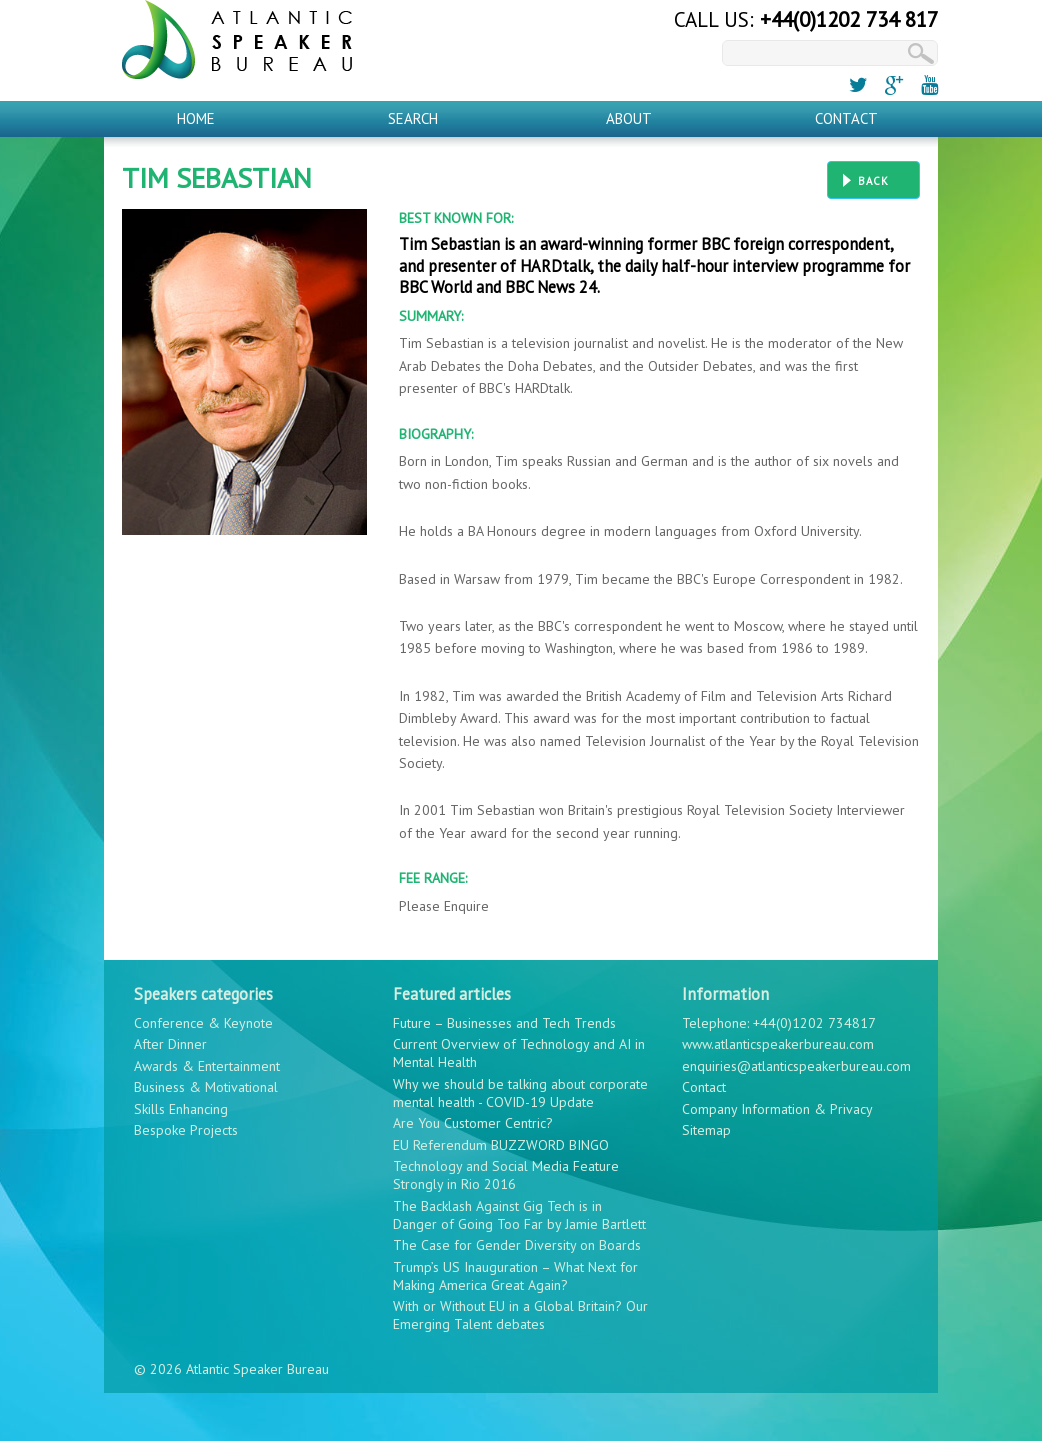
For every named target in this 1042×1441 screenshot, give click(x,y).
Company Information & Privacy (777, 1109)
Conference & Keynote (203, 1023)
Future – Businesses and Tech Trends (504, 1023)
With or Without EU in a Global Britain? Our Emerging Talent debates (520, 1315)
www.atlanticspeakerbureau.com (778, 1044)
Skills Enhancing (181, 1109)
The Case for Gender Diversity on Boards (517, 1245)
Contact (846, 118)
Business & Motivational (206, 1087)
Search (413, 118)
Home (196, 118)
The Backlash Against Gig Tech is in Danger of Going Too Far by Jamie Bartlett (519, 1215)
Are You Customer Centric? (473, 1123)
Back (873, 181)
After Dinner (170, 1044)
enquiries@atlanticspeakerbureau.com (796, 1066)
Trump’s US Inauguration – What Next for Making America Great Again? (515, 1276)
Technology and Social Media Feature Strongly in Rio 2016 (506, 1175)
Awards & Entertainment (207, 1066)
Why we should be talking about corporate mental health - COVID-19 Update (520, 1093)
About (629, 118)
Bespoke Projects (186, 1130)
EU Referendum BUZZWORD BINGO (501, 1145)
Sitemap (706, 1130)
